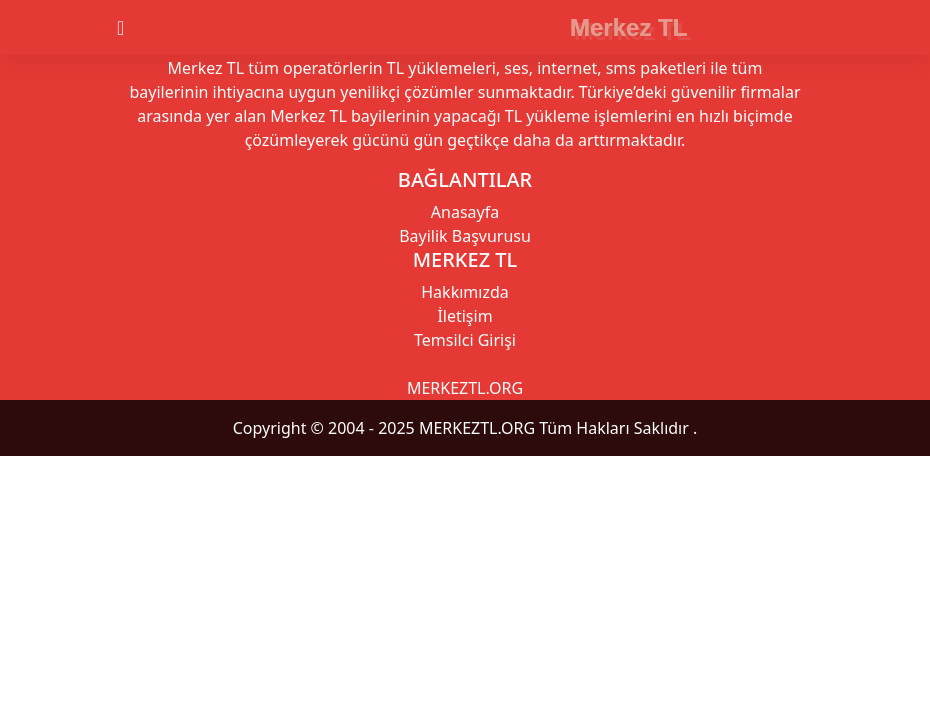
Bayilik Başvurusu (465, 236)
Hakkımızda (464, 292)
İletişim (464, 316)
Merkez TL (628, 27)
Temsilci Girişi (465, 340)
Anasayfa (465, 212)
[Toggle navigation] (138, 28)
